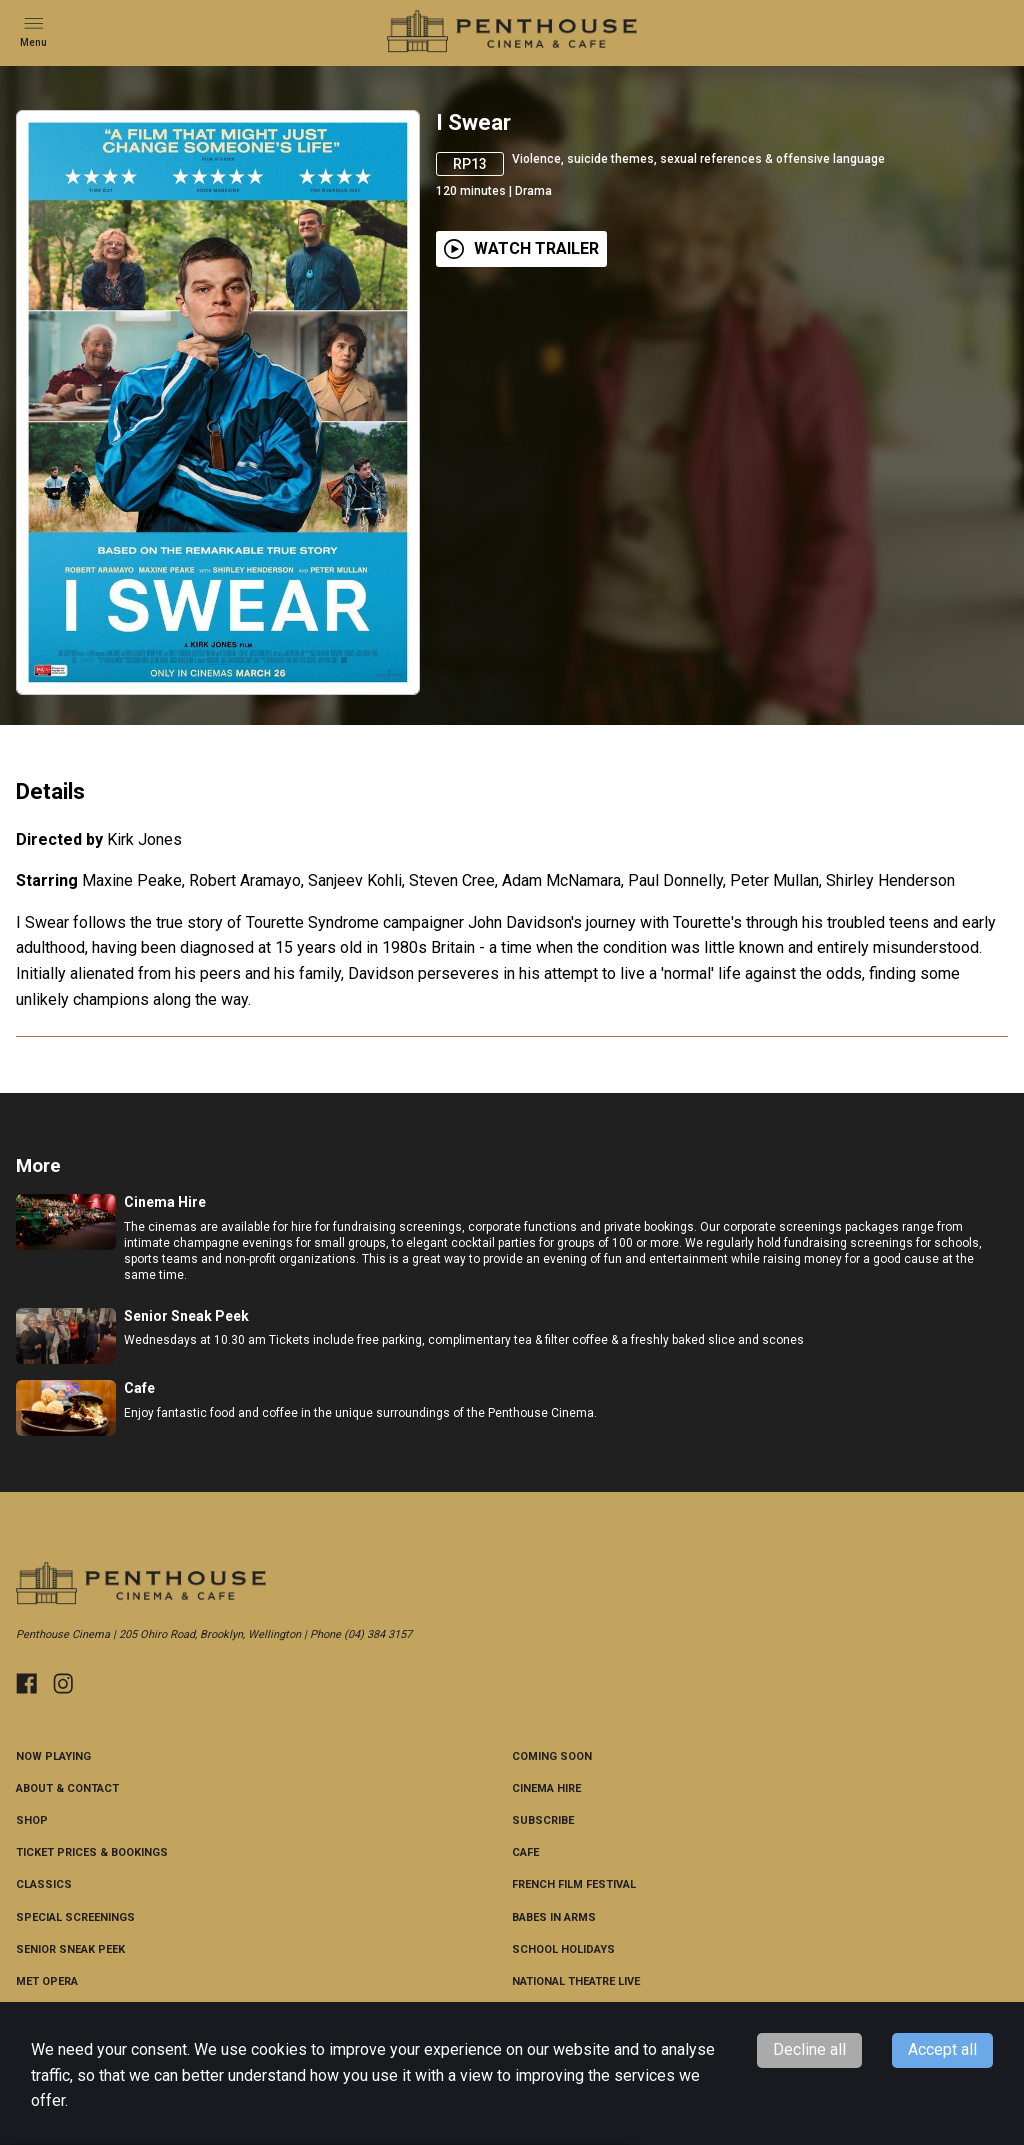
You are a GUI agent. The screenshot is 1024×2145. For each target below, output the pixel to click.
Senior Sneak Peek (70, 1949)
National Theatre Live (576, 1981)
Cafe (525, 1852)
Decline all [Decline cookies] (809, 2049)
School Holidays (563, 1949)
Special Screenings (75, 1917)
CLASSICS (44, 1884)
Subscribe (543, 1820)
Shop (32, 1820)
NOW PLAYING (53, 1756)
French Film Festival (574, 1884)
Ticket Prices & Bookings (92, 1852)
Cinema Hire (546, 1788)
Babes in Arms (554, 1917)
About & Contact (67, 1788)
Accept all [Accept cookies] (942, 2049)
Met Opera (47, 1981)
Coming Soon (552, 1756)
